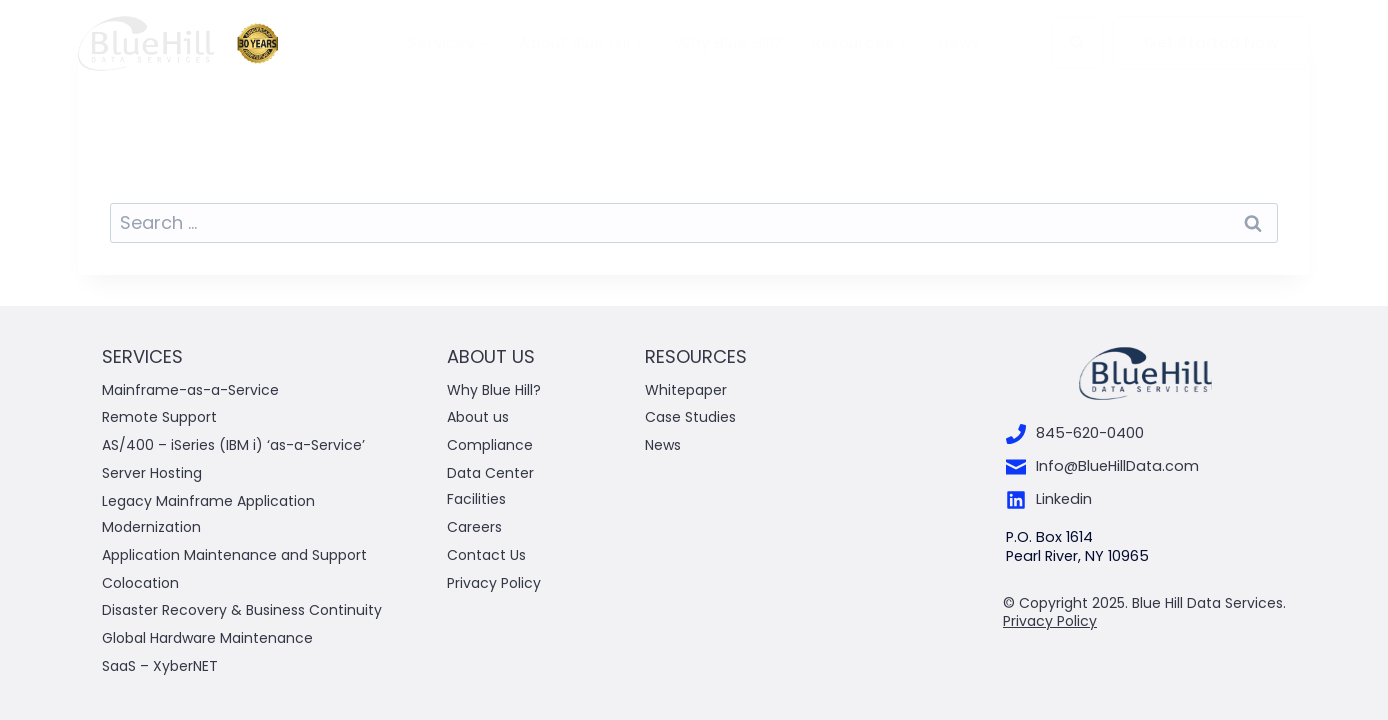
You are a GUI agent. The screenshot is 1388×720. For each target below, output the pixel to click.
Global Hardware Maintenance (207, 638)
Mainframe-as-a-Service (190, 390)
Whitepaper (688, 390)
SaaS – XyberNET (160, 666)
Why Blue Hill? (728, 43)
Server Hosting (152, 473)
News (959, 43)
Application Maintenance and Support (234, 555)
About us (478, 417)
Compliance (490, 445)
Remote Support (159, 417)
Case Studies (690, 417)
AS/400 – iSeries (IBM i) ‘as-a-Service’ (233, 445)
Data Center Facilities (490, 485)
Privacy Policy (494, 583)
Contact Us (486, 555)
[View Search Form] (1077, 43)
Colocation (140, 583)
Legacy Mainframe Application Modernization (208, 513)
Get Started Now (1211, 42)
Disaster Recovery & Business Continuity (242, 610)
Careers (474, 527)
